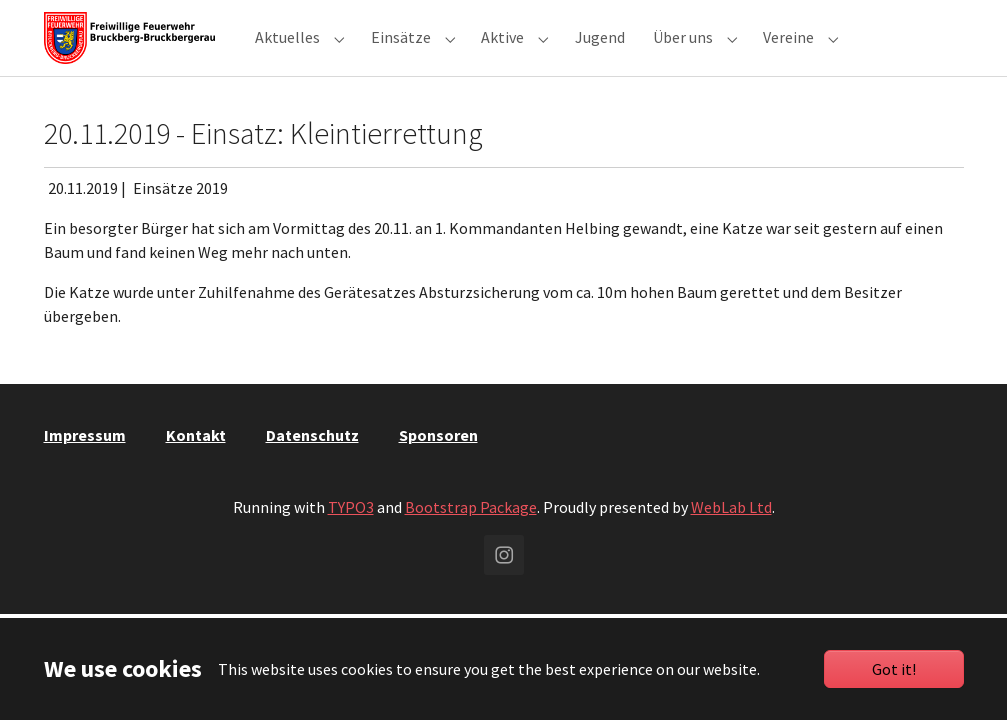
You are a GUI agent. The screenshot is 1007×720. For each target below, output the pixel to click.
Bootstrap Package (471, 531)
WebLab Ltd (731, 531)
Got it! (894, 669)
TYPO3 (351, 531)
